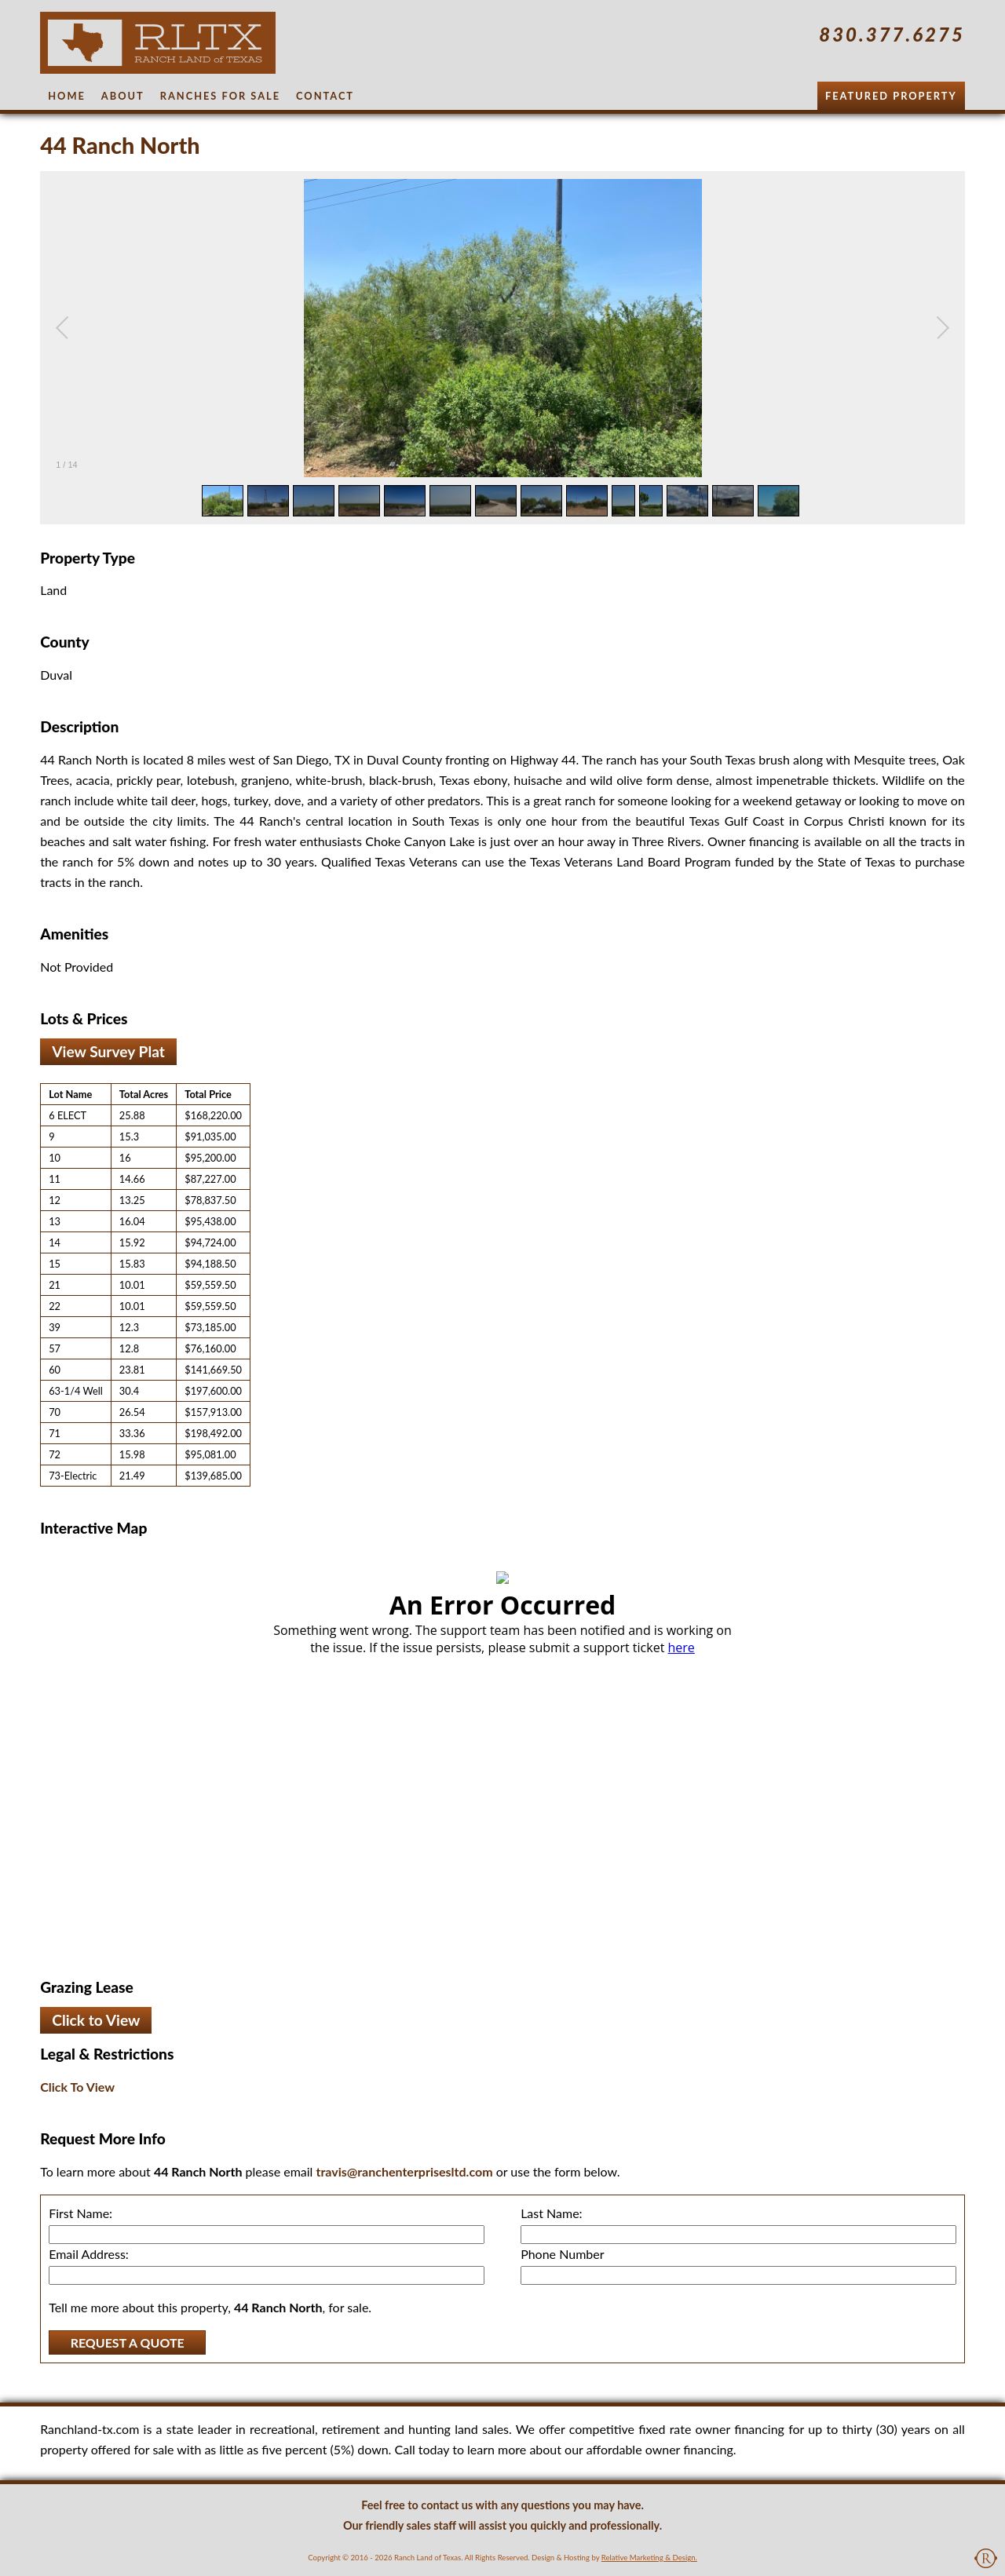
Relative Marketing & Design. (649, 2557)
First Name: (80, 2213)
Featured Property (891, 95)
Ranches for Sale (220, 95)
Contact (325, 95)
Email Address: (89, 2253)
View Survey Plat (108, 1051)
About (122, 95)
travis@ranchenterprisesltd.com (404, 2171)
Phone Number (562, 2253)
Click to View (96, 2020)
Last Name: (551, 2213)
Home (67, 95)
